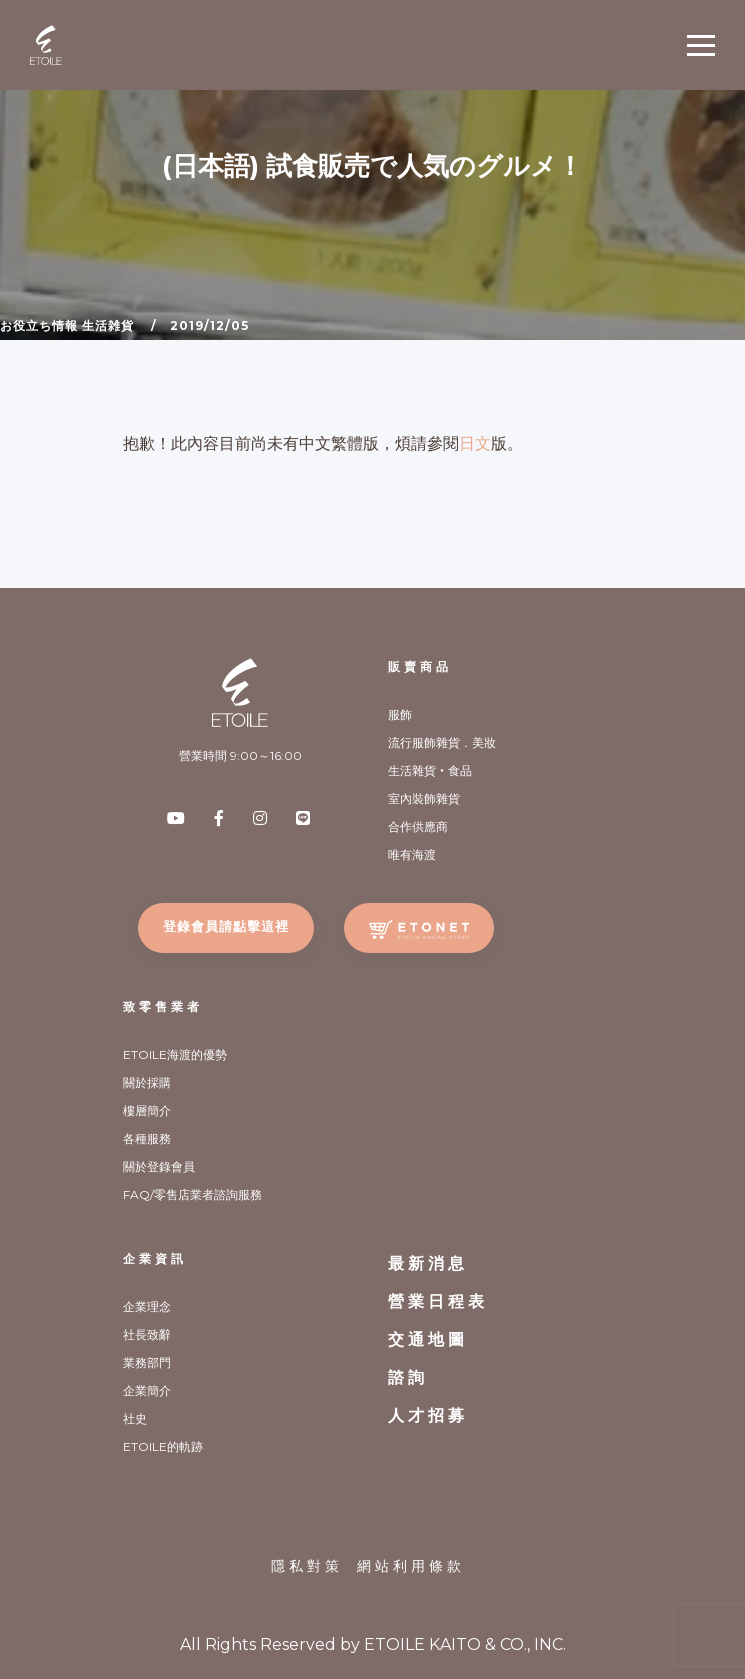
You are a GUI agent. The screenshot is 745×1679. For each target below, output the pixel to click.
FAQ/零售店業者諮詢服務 (192, 1194)
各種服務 (147, 1138)
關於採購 (147, 1082)
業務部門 (147, 1362)
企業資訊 (155, 1258)
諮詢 (408, 1377)
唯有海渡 (412, 854)
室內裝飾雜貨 (424, 798)
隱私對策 (307, 1566)
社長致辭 (147, 1334)
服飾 (400, 714)
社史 (135, 1418)
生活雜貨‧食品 (430, 770)
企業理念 (147, 1306)
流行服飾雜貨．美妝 (442, 742)
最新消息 (428, 1263)
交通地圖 (428, 1339)
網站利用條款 (411, 1566)
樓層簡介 (147, 1110)
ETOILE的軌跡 (163, 1446)
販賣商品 (420, 666)
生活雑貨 (108, 325)
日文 (475, 443)
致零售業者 (163, 1006)
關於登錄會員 (159, 1166)
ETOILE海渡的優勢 (175, 1054)
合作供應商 (418, 826)
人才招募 (428, 1415)
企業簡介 (147, 1390)
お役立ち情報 (39, 325)
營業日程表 (438, 1301)
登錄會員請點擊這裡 (226, 926)
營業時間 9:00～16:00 (240, 755)
